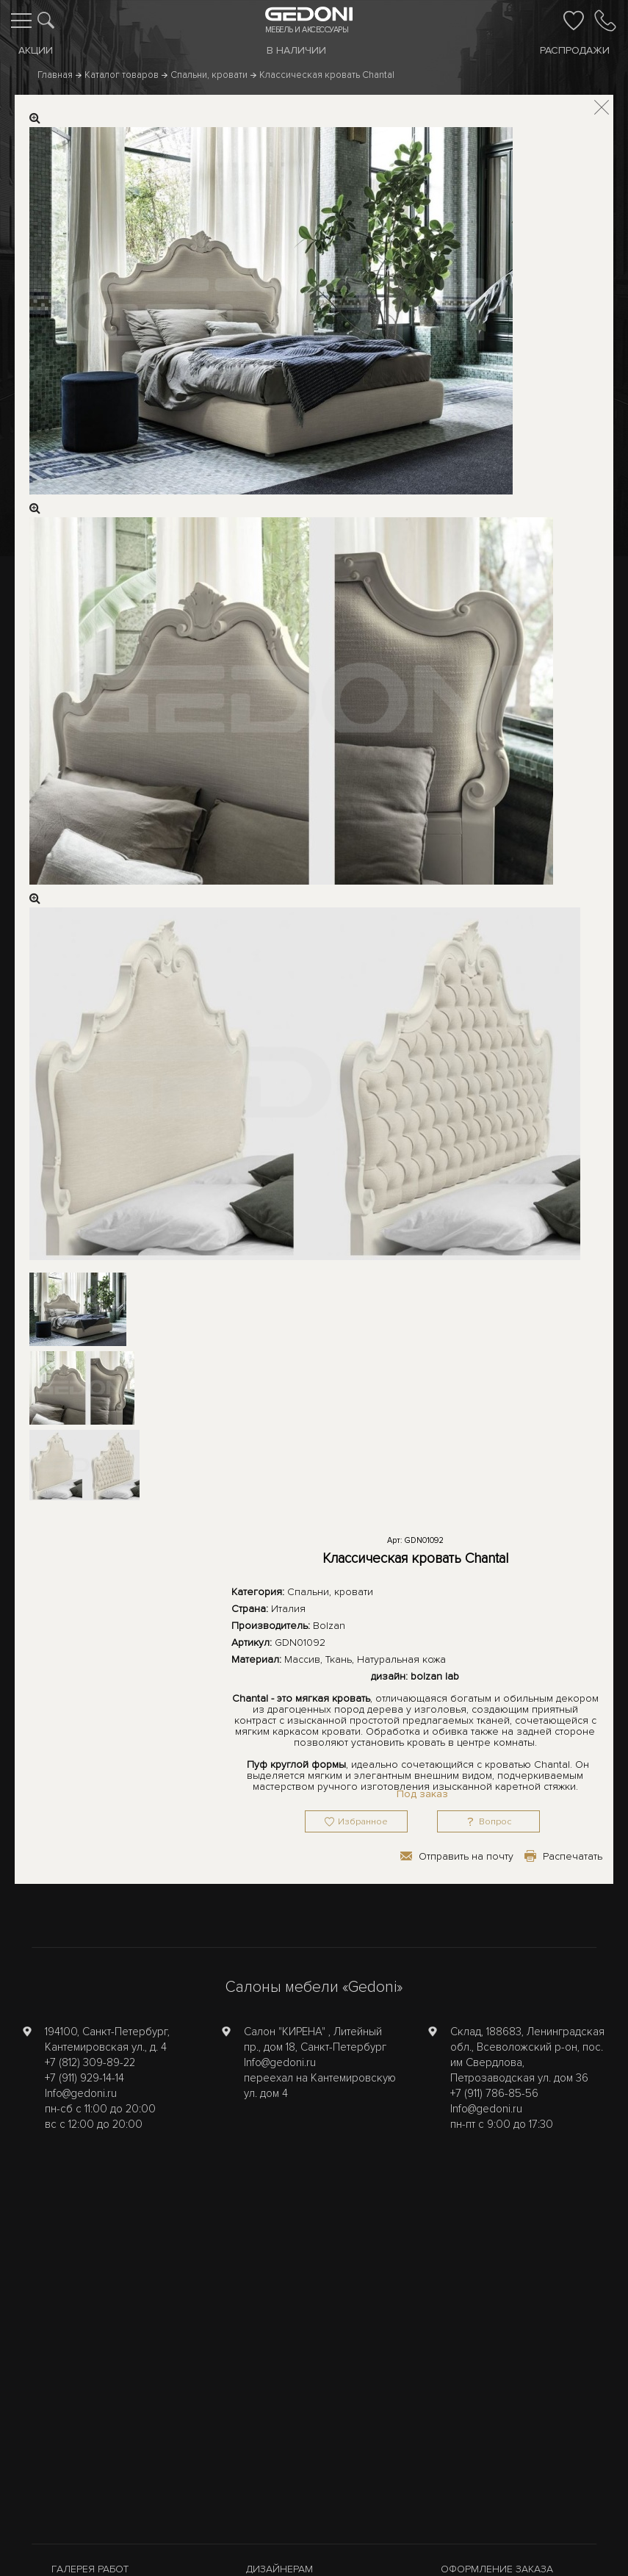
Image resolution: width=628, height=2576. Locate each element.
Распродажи (575, 50)
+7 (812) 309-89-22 (90, 2062)
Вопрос (495, 1821)
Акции (35, 50)
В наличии (296, 50)
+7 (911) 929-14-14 (84, 2077)
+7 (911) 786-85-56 (494, 2093)
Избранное (363, 1821)
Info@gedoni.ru (81, 2093)
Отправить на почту (466, 1856)
